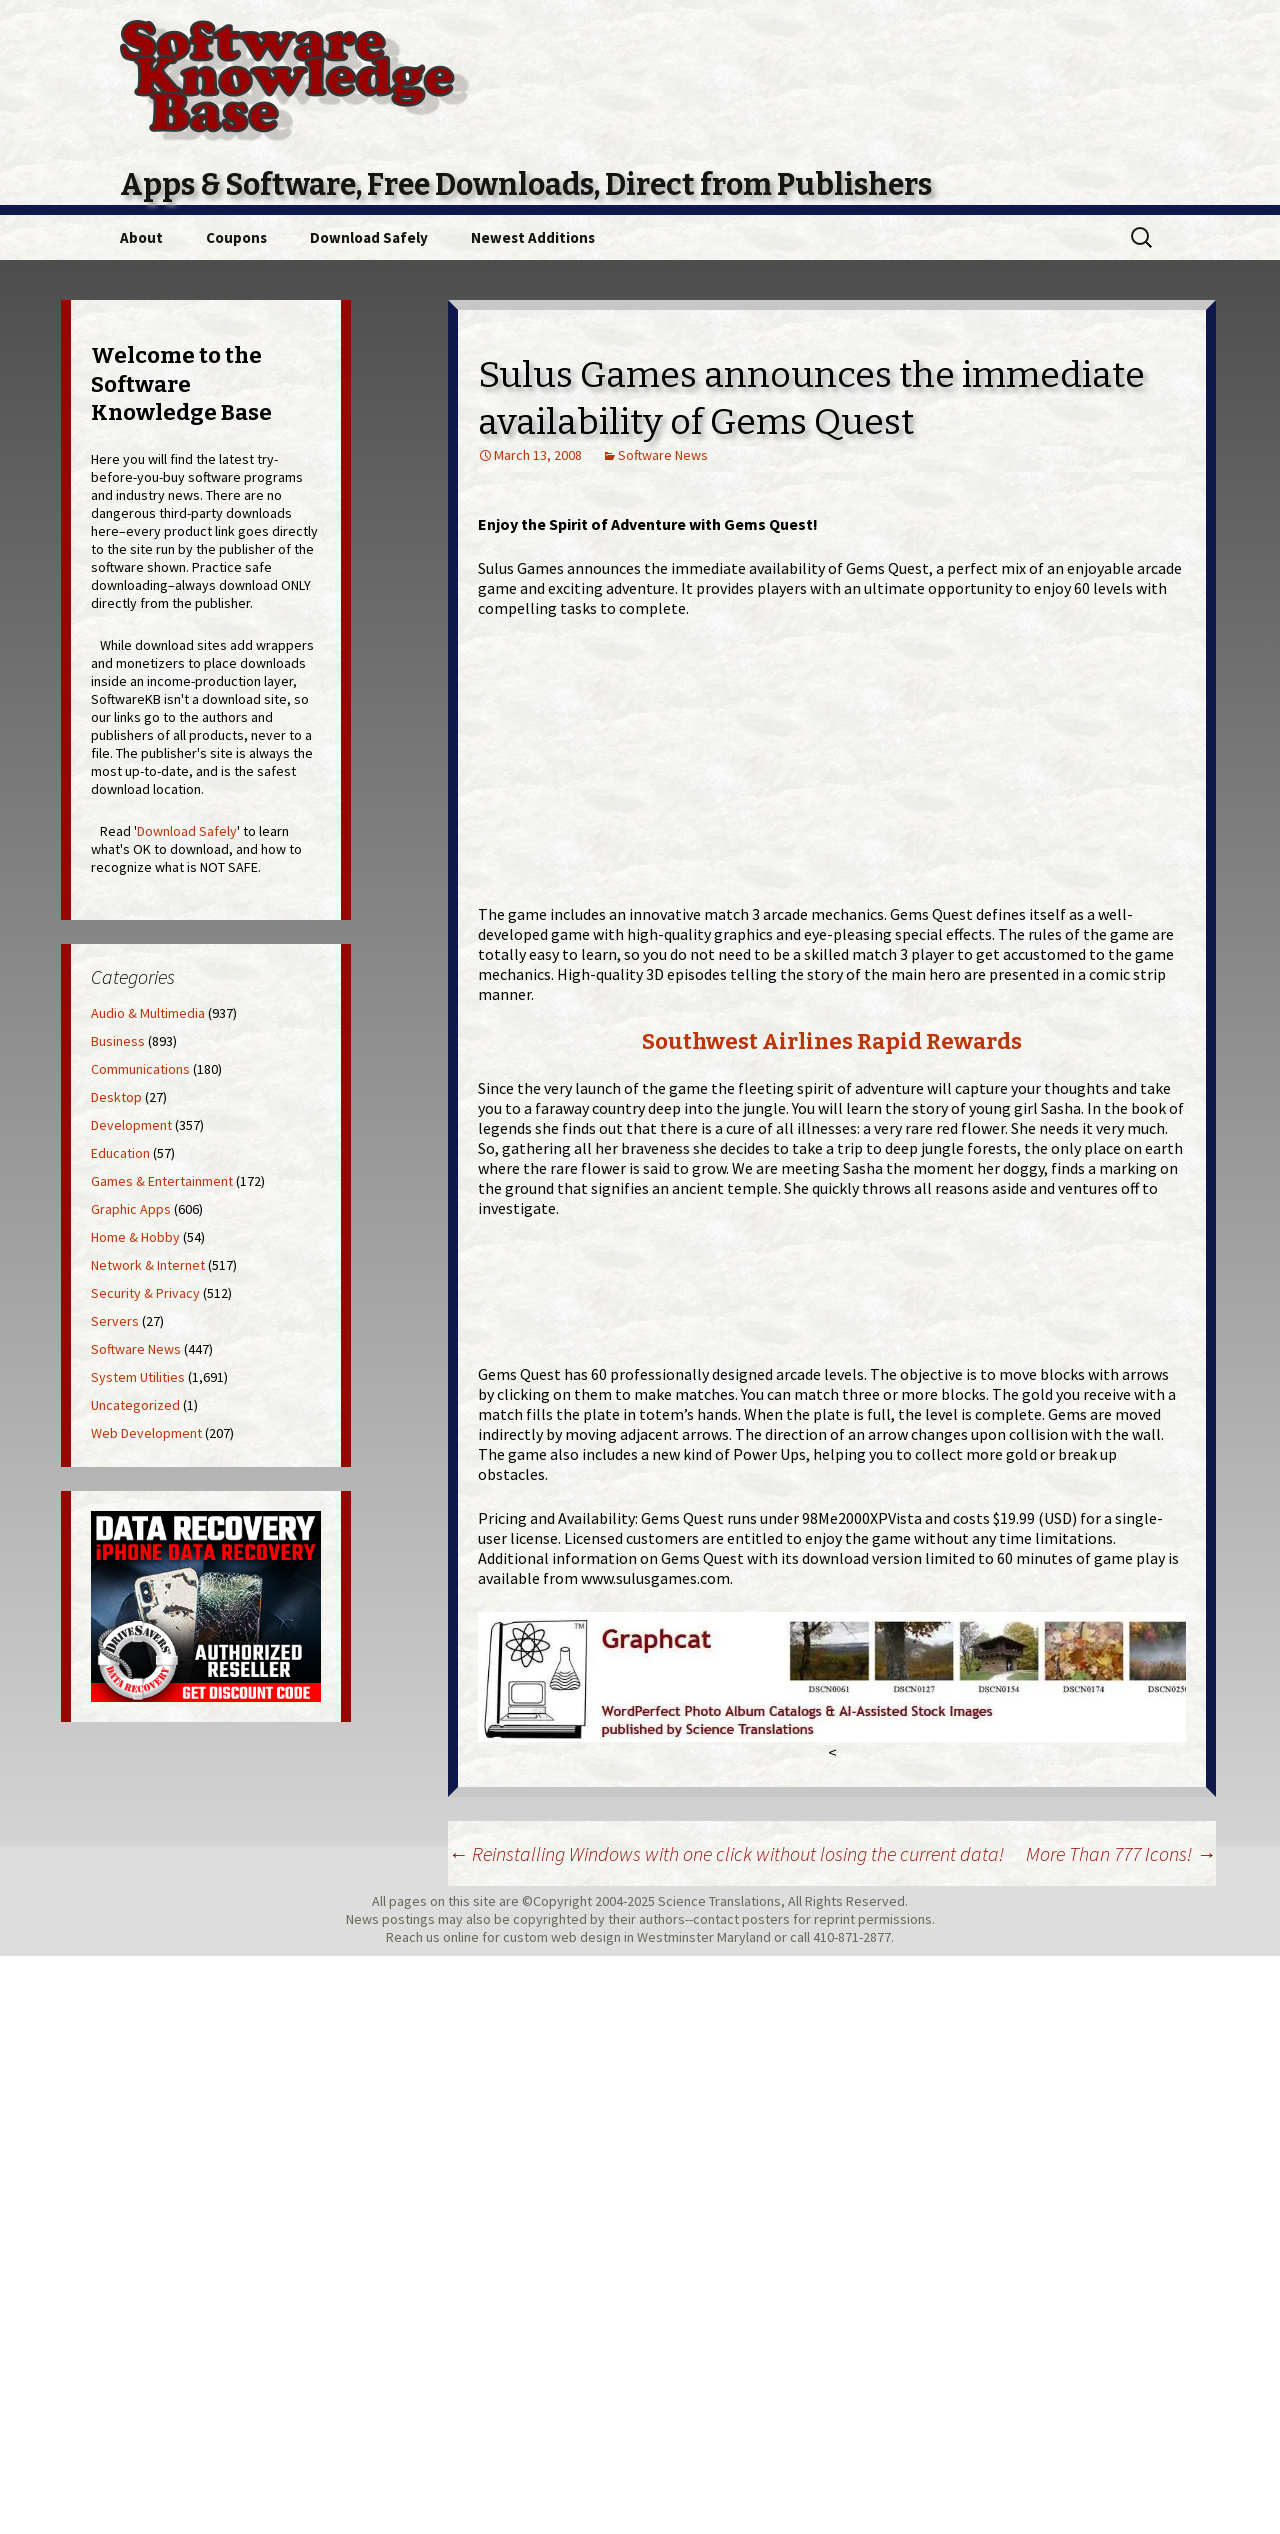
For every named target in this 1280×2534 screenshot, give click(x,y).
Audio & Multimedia (148, 1013)
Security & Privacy (145, 1293)
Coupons (236, 237)
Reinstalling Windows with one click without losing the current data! (726, 1853)
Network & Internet (148, 1265)
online (461, 1937)
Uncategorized (135, 1405)
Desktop (116, 1097)
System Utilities (138, 1377)
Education (120, 1153)
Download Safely (369, 237)
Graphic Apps (131, 1209)
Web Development (146, 1433)
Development (131, 1125)
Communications (140, 1069)
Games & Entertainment (162, 1181)
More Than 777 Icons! (1121, 1853)
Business (118, 1041)
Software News (663, 455)
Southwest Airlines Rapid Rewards (832, 1041)
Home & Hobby (135, 1237)
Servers (115, 1321)
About (141, 237)
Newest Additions (533, 237)
